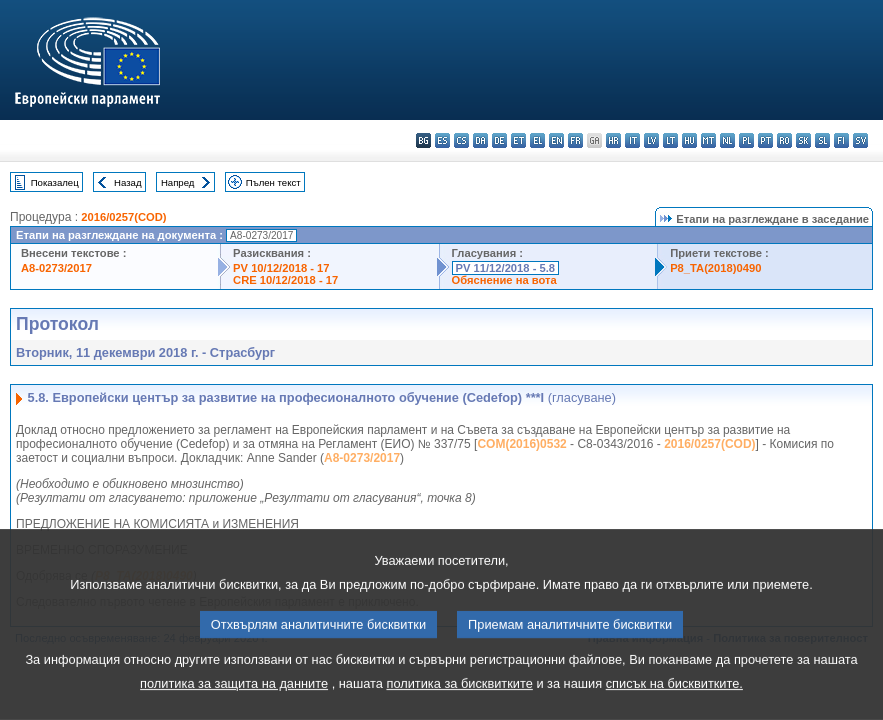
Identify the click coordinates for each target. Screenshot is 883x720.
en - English (556, 140)
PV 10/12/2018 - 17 (281, 268)
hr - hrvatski (613, 140)
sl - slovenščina (822, 140)
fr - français (575, 140)
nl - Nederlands (727, 140)
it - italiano (632, 140)
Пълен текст (273, 182)
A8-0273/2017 (56, 268)
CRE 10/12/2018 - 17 (285, 280)
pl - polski (746, 140)
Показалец (55, 182)
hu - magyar (689, 140)
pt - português (765, 140)
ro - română (784, 140)
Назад (128, 182)
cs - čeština (461, 140)
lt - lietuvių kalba (670, 140)
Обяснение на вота (504, 280)
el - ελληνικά (537, 140)
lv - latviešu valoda (651, 140)
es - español (442, 140)
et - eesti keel (518, 140)
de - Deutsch (499, 140)
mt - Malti (708, 140)
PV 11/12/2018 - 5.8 (506, 268)
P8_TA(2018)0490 (715, 268)
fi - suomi (841, 140)
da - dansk (480, 140)
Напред (178, 182)
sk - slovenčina (803, 140)
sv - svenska (860, 140)
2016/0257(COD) (123, 217)
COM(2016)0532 (521, 444)
